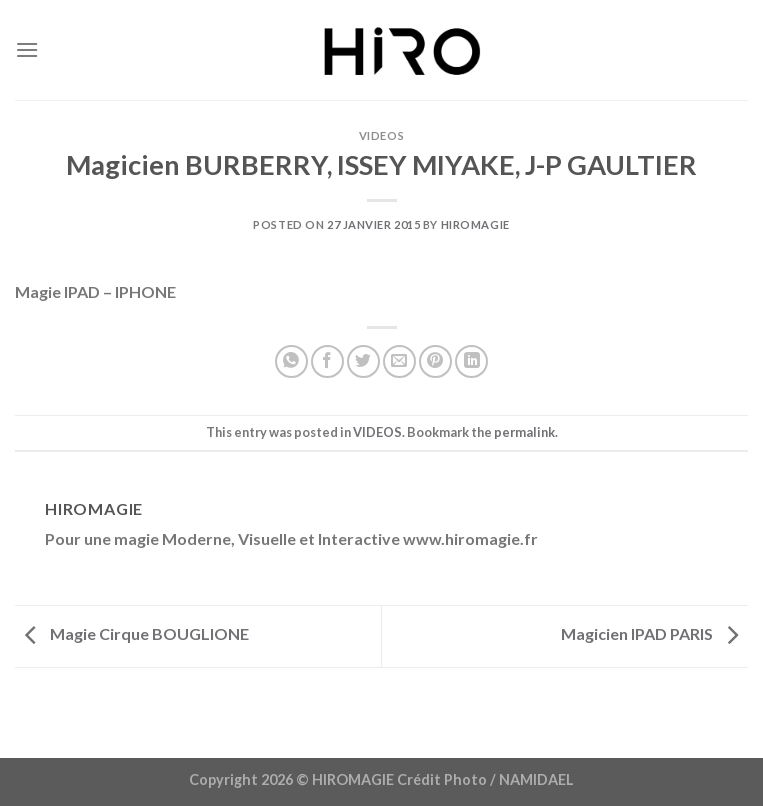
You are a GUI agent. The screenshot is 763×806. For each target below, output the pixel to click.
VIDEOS (381, 135)
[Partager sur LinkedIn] (471, 361)
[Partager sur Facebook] (327, 361)
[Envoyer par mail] (399, 361)
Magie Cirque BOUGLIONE (132, 633)
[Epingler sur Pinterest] (435, 361)
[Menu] (27, 49)
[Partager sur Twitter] (363, 361)
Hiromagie (475, 224)
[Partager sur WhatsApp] (291, 361)
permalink (524, 432)
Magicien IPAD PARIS (654, 633)
